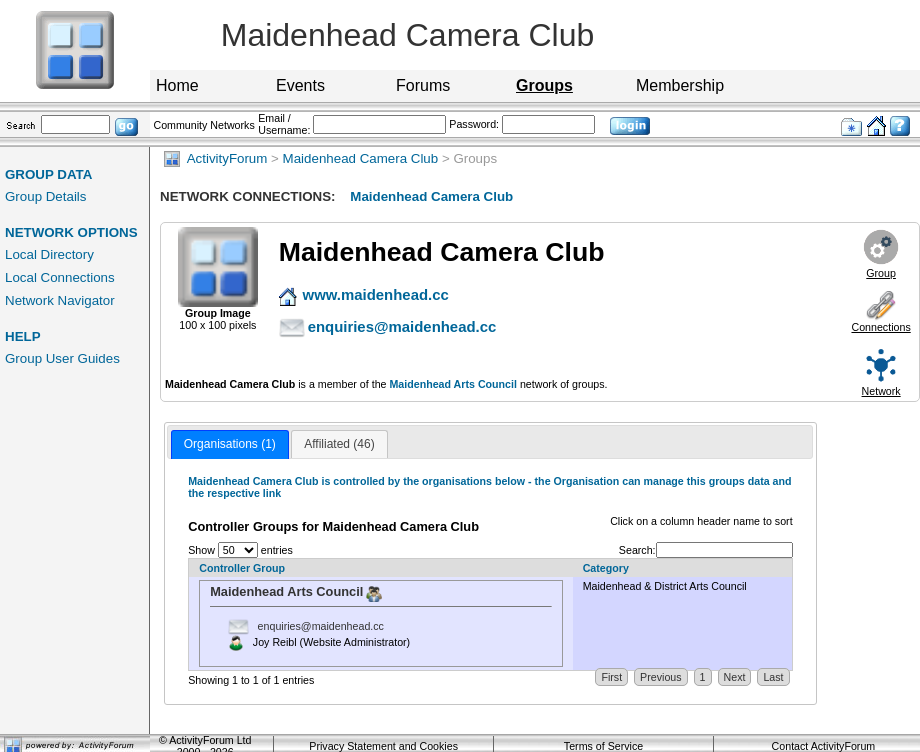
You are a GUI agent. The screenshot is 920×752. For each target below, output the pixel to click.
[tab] (230, 445)
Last (773, 677)
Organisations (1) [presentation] (230, 444)
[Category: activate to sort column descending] (682, 568)
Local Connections (60, 277)
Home (177, 85)
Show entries (240, 550)
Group (881, 273)
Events (300, 85)
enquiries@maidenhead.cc (321, 625)
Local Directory (49, 254)
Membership (680, 85)
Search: (706, 550)
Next (735, 677)
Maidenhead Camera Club (361, 158)
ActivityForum (215, 158)
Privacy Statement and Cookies (383, 746)
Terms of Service (603, 746)
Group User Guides (62, 358)
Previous (660, 677)
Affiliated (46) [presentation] (339, 444)
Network (881, 391)
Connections (880, 327)
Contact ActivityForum (824, 746)
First (611, 677)
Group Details (46, 196)
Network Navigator (60, 300)
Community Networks (203, 125)
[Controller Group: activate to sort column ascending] (381, 568)
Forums (423, 85)
